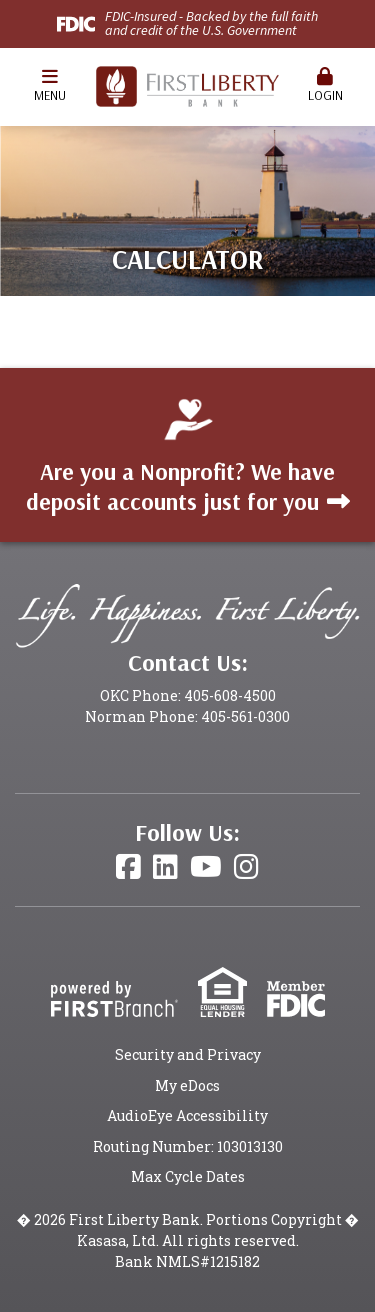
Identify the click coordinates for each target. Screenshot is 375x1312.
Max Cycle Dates (188, 1176)
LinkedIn (165, 867)
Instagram (246, 867)
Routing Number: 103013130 (188, 1146)
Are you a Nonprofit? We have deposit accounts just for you (181, 486)
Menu (50, 85)
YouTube (206, 867)
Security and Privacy (188, 1054)
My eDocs (187, 1085)
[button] (50, 87)
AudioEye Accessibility (187, 1115)
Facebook (128, 867)
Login (325, 85)
